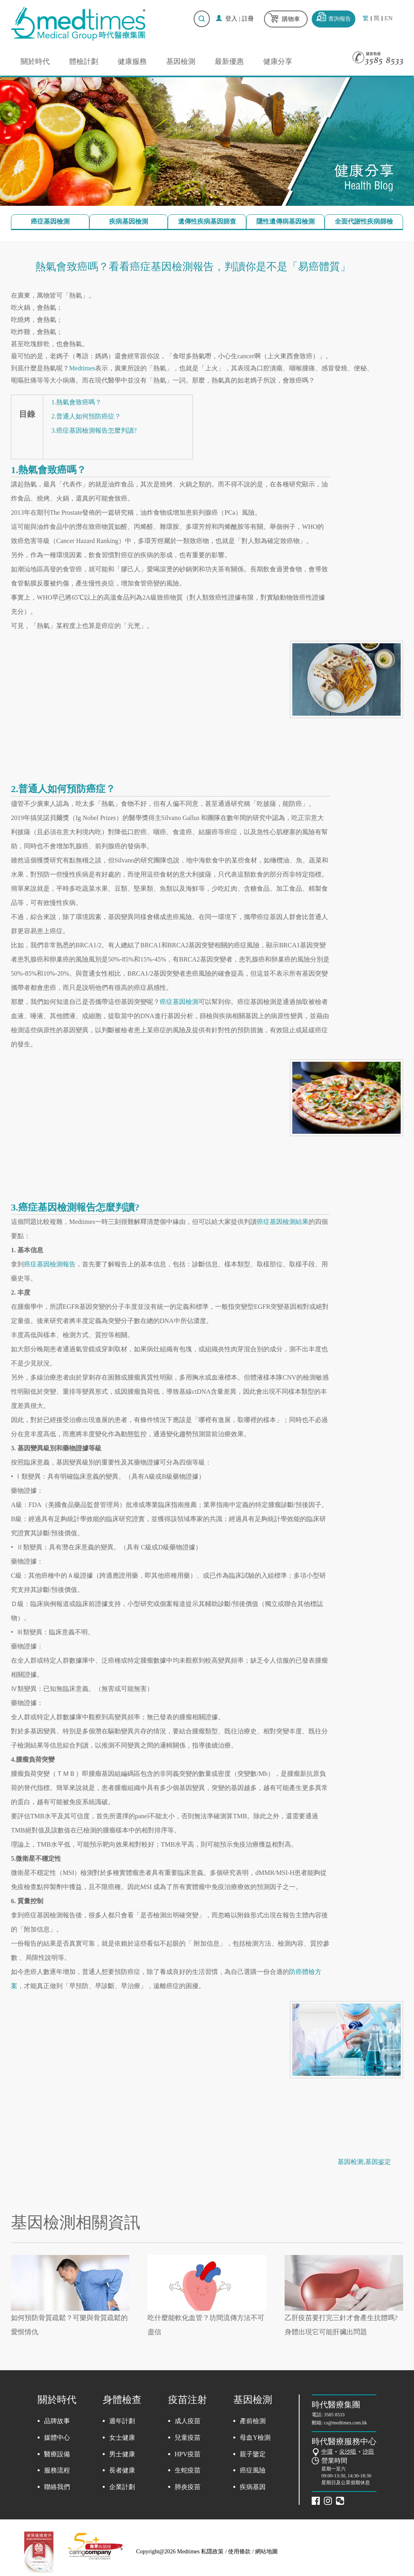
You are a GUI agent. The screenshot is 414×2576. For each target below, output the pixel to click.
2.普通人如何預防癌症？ (86, 416)
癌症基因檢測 (50, 221)
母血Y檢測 (255, 2437)
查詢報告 (339, 19)
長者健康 (122, 2470)
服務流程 (57, 2470)
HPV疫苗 (188, 2454)
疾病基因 (253, 2486)
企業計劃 (122, 2486)
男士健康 (122, 2454)
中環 (327, 2452)
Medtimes (82, 368)
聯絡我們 (57, 2486)
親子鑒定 (253, 2454)
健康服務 (132, 61)
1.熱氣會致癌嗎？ (76, 402)
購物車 (291, 19)
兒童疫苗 (188, 2437)
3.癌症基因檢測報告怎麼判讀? (94, 430)
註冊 (248, 18)
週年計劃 (122, 2421)
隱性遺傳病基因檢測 (285, 221)
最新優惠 (229, 61)
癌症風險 (253, 2470)
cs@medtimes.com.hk (345, 2423)
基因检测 (350, 2161)
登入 (231, 18)
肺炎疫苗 (188, 2486)
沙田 (368, 2452)
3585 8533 (334, 2415)
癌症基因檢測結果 (282, 1221)
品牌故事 (57, 2421)
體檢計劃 (83, 61)
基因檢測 (180, 61)
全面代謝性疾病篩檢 (364, 221)
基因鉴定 (378, 2161)
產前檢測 (253, 2421)
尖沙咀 (347, 2452)
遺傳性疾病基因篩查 (207, 221)
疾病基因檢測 (128, 221)
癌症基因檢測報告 (50, 1264)
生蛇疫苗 (188, 2470)
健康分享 (277, 61)
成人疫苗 (188, 2421)
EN (388, 18)
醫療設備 (57, 2454)
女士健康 (122, 2437)
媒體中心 (57, 2437)
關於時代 (35, 61)
